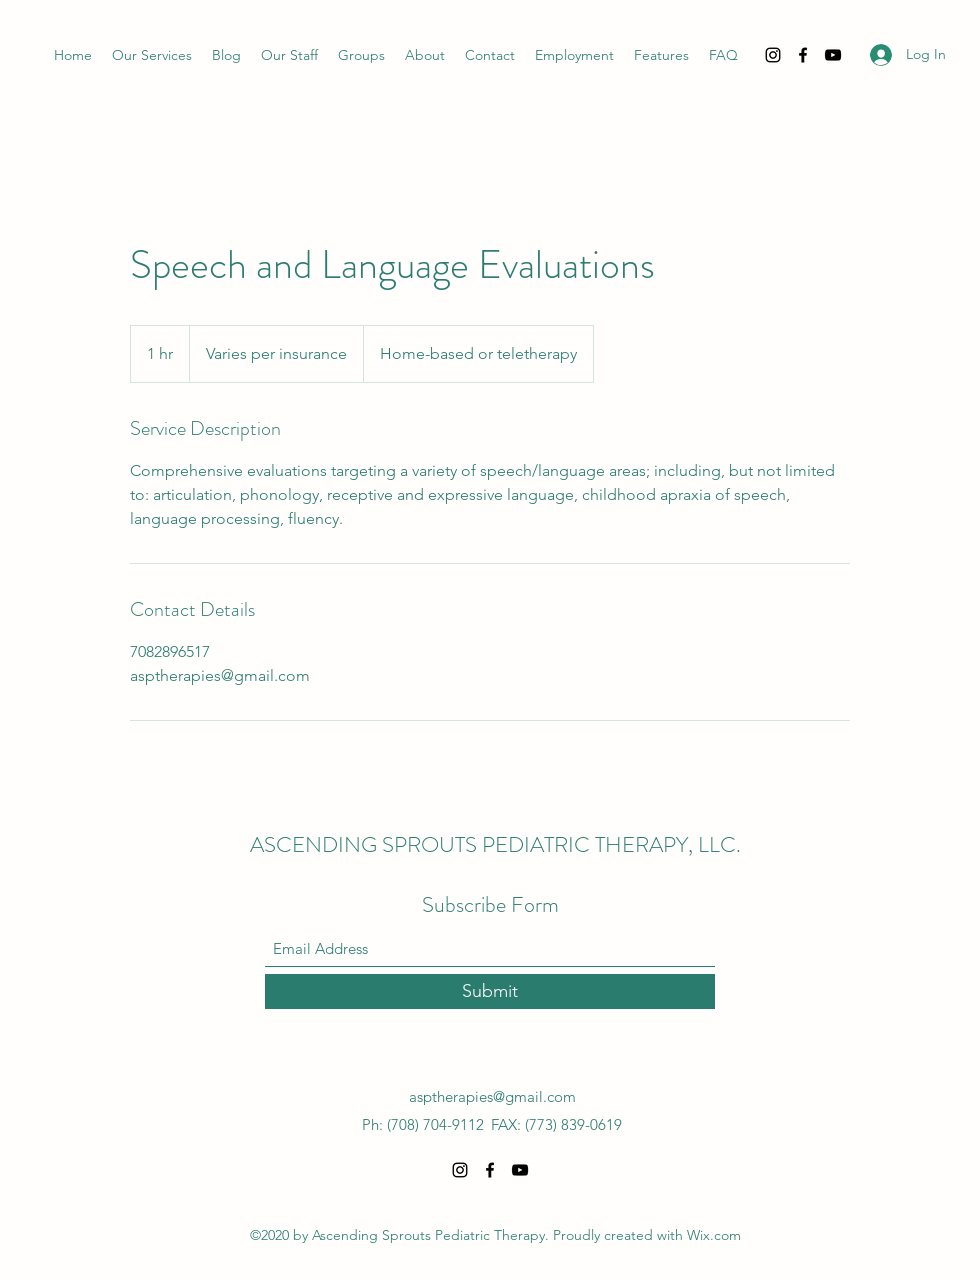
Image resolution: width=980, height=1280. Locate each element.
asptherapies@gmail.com (492, 1096)
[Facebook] (803, 55)
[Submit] (490, 991)
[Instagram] (773, 55)
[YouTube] (833, 55)
